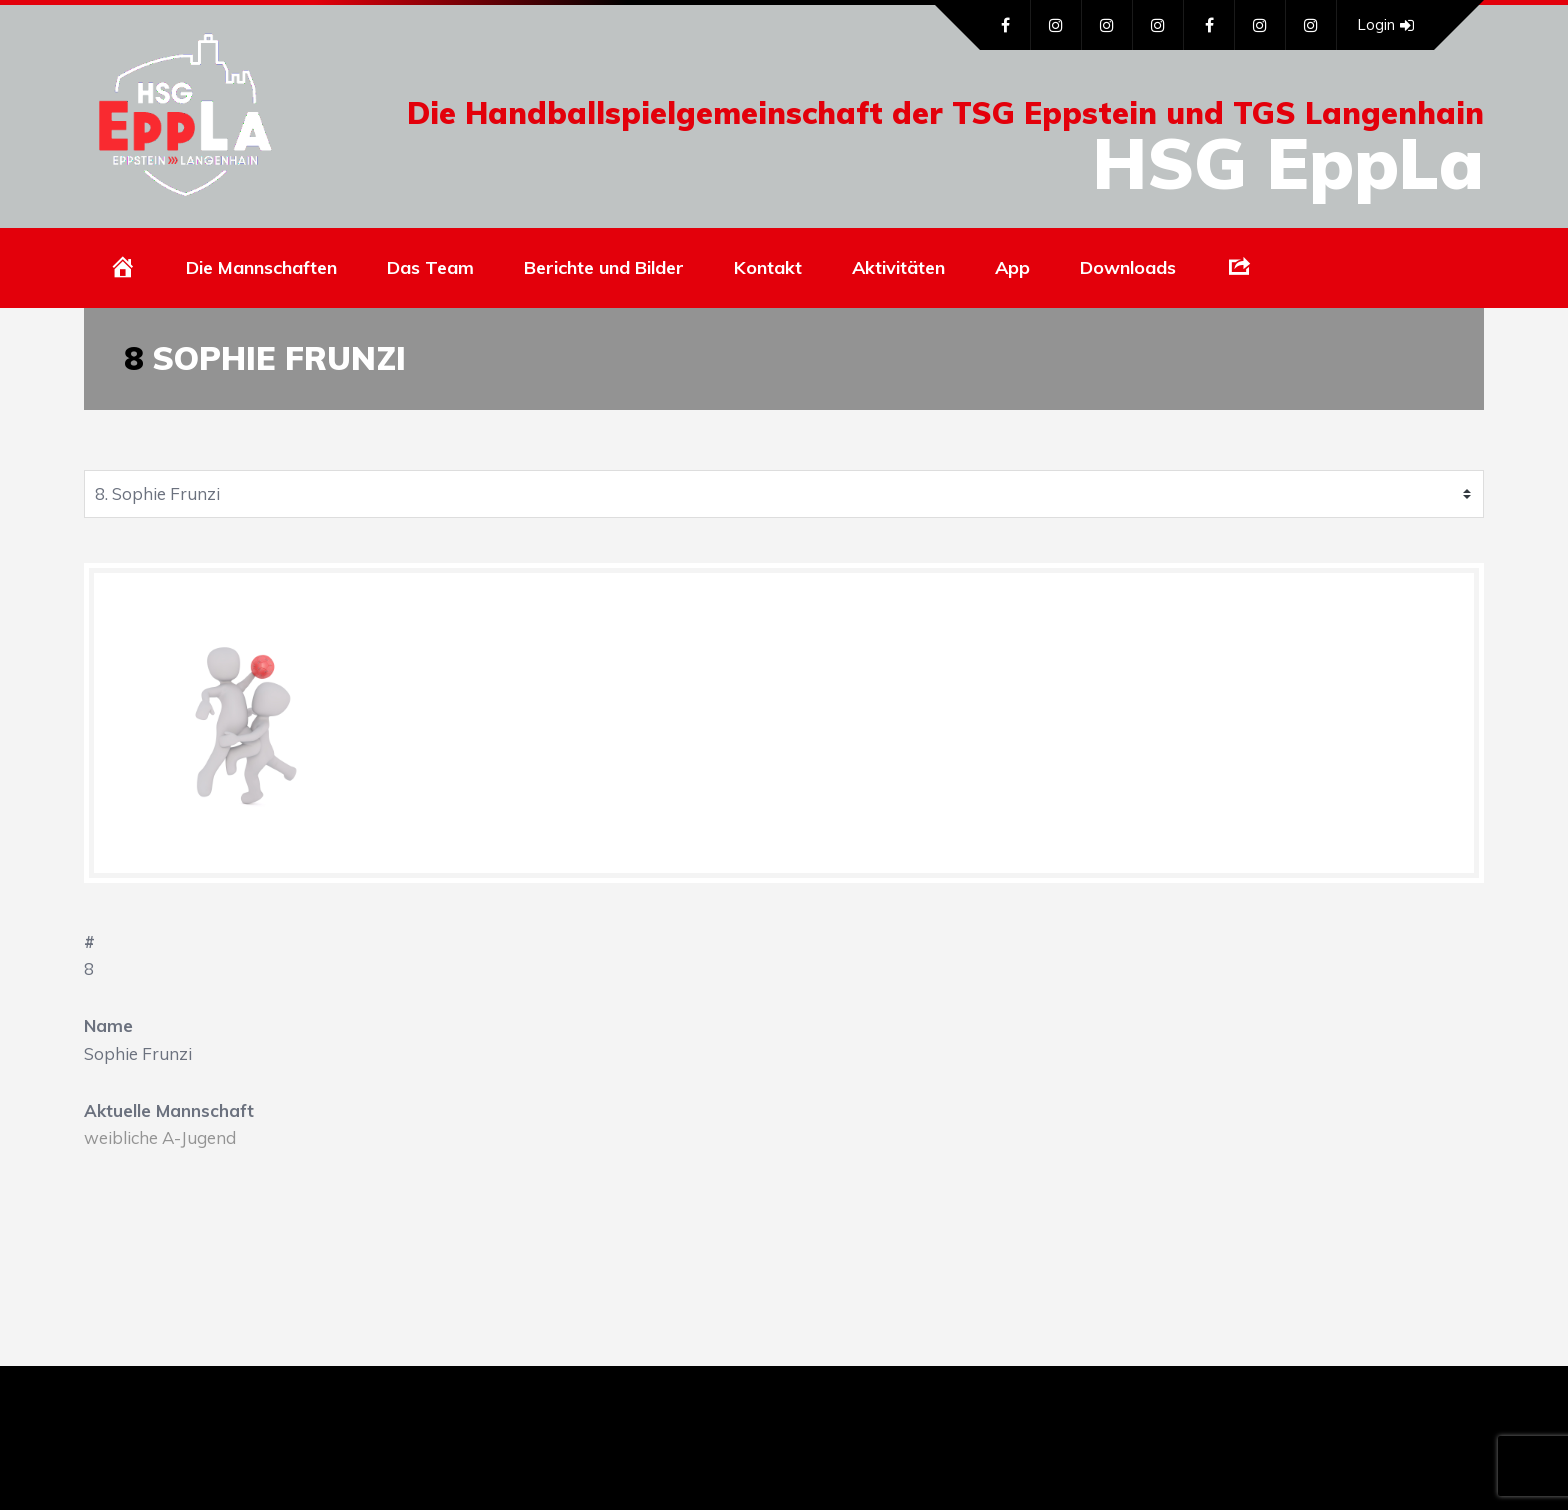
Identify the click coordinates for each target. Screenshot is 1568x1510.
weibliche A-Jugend (160, 1137)
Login (1385, 25)
